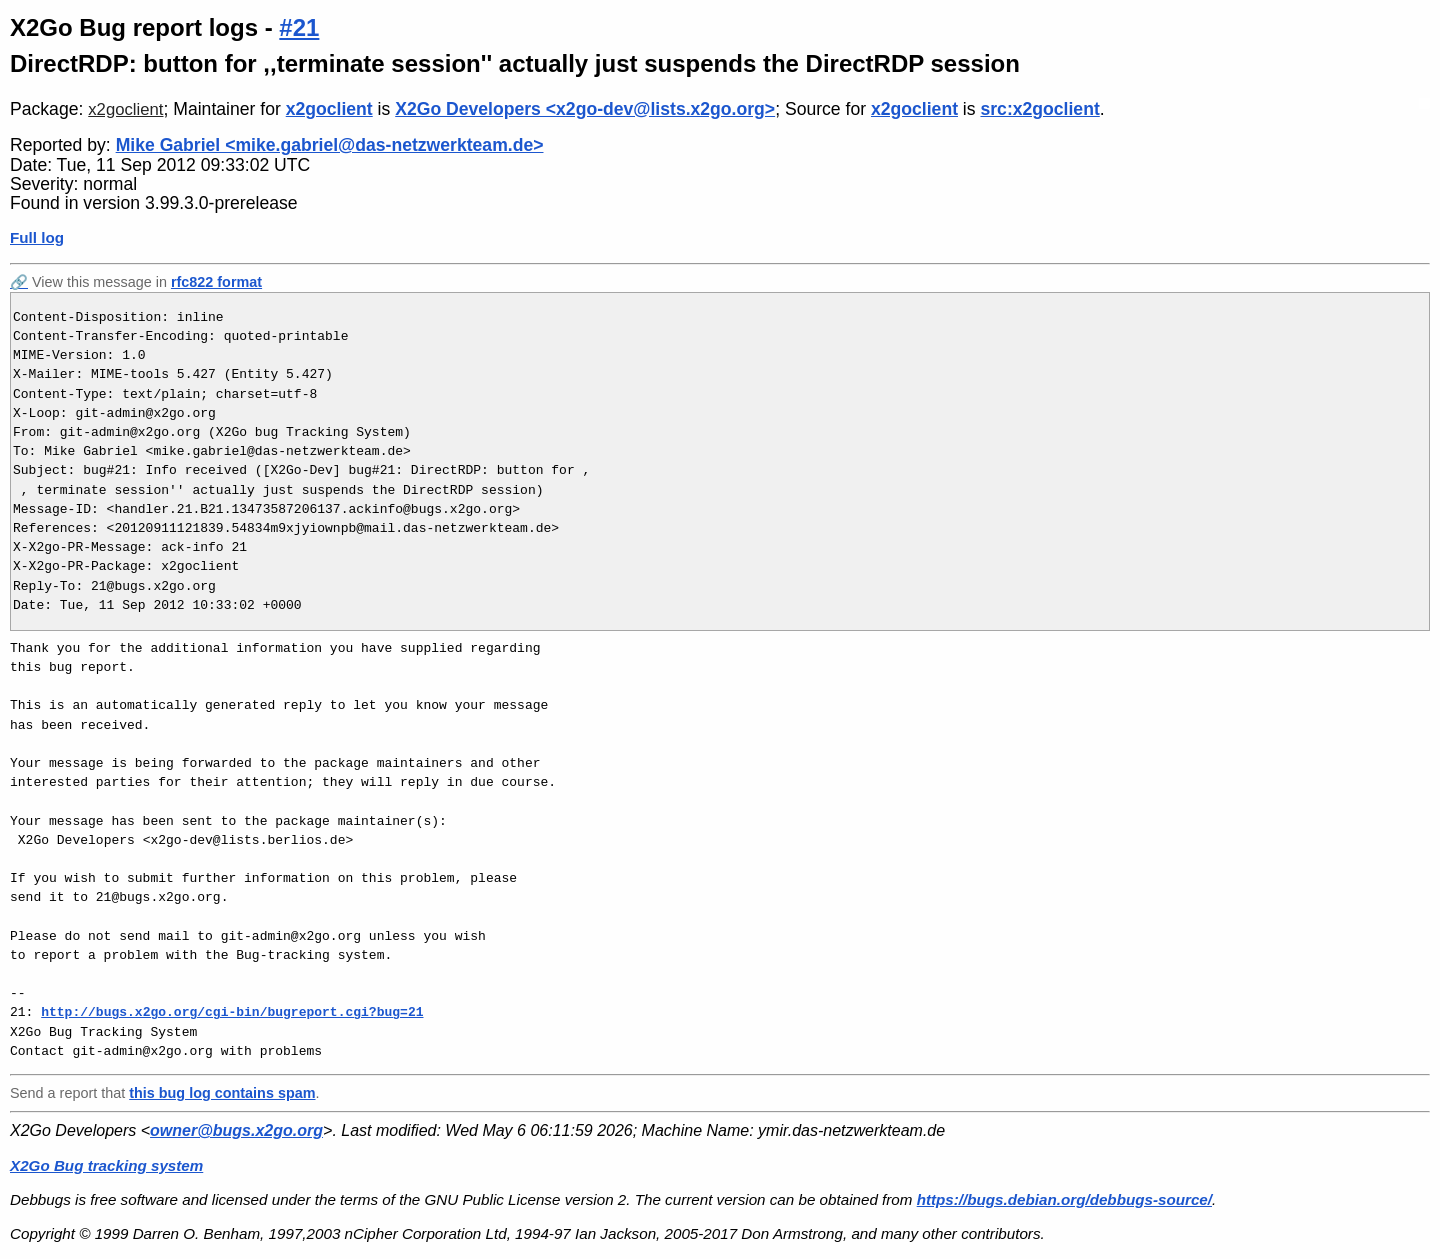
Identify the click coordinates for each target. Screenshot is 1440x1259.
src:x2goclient (1039, 109)
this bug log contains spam (222, 1093)
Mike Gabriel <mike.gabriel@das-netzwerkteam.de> (330, 145)
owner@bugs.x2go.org (236, 1130)
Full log (37, 237)
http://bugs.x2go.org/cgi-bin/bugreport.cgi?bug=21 (232, 1012)
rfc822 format (216, 282)
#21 (299, 27)
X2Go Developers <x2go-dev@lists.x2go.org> (585, 109)
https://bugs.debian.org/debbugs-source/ (1064, 1199)
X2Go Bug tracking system (106, 1165)
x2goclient (125, 109)
